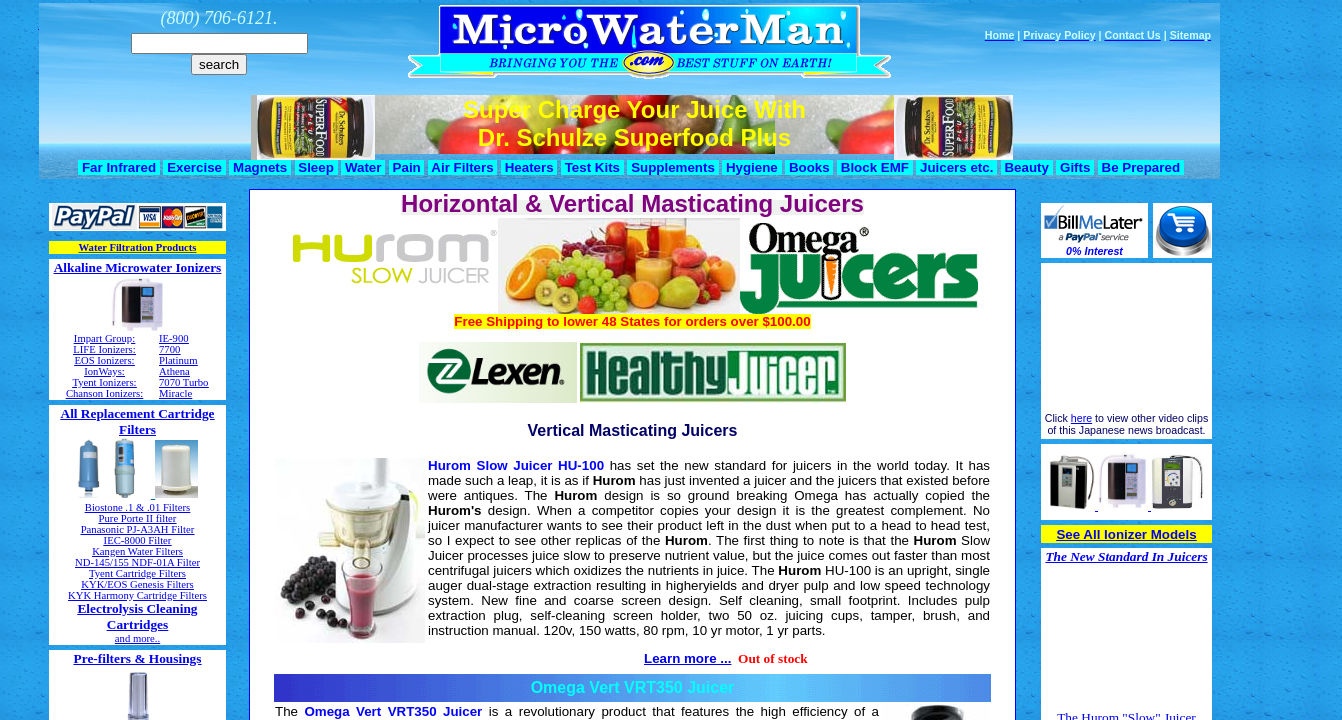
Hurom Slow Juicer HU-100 (516, 465)
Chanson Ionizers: (104, 393)
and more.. (137, 638)
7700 (169, 349)
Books (809, 167)
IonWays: (104, 371)
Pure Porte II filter (138, 518)
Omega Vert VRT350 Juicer (633, 687)
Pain (407, 167)
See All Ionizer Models (1126, 534)
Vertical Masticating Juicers (633, 430)
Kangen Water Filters (137, 551)
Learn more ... (687, 658)
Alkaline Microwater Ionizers (138, 267)
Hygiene (751, 167)
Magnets (259, 167)
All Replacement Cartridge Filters (138, 421)
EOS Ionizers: (104, 360)
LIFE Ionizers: (104, 349)
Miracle (175, 393)
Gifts (1075, 167)
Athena (174, 371)
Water (363, 167)
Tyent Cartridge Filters (137, 573)
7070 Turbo (183, 382)
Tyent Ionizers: (104, 382)
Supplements (672, 167)
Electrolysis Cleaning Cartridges (137, 616)
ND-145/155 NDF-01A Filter (137, 562)
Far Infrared (118, 167)
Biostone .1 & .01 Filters (137, 507)
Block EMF (875, 167)
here (1081, 418)
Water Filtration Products (138, 247)
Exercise (194, 167)
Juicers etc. (956, 167)
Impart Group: (104, 338)
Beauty (1027, 167)
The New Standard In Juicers (1126, 556)
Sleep (316, 167)
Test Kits (592, 167)
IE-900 (174, 338)
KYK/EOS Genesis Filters (137, 584)
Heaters (529, 167)
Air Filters (462, 167)
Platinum (178, 360)
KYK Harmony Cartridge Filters (137, 595)
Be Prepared (1141, 167)
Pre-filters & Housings (138, 658)
